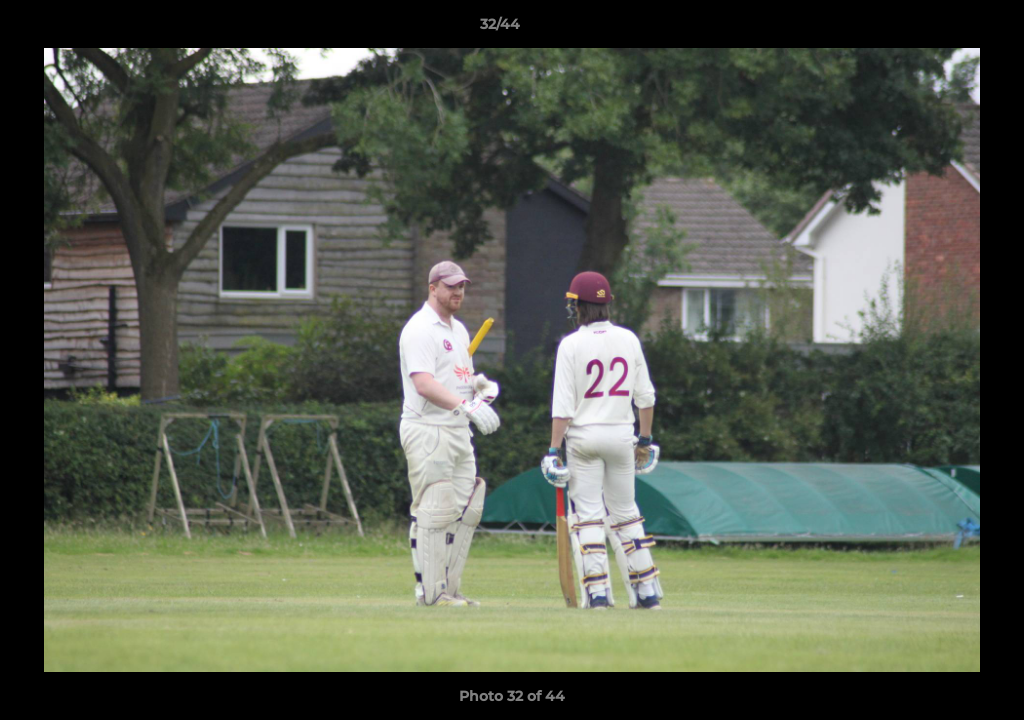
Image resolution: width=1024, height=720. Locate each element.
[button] (940, 29)
